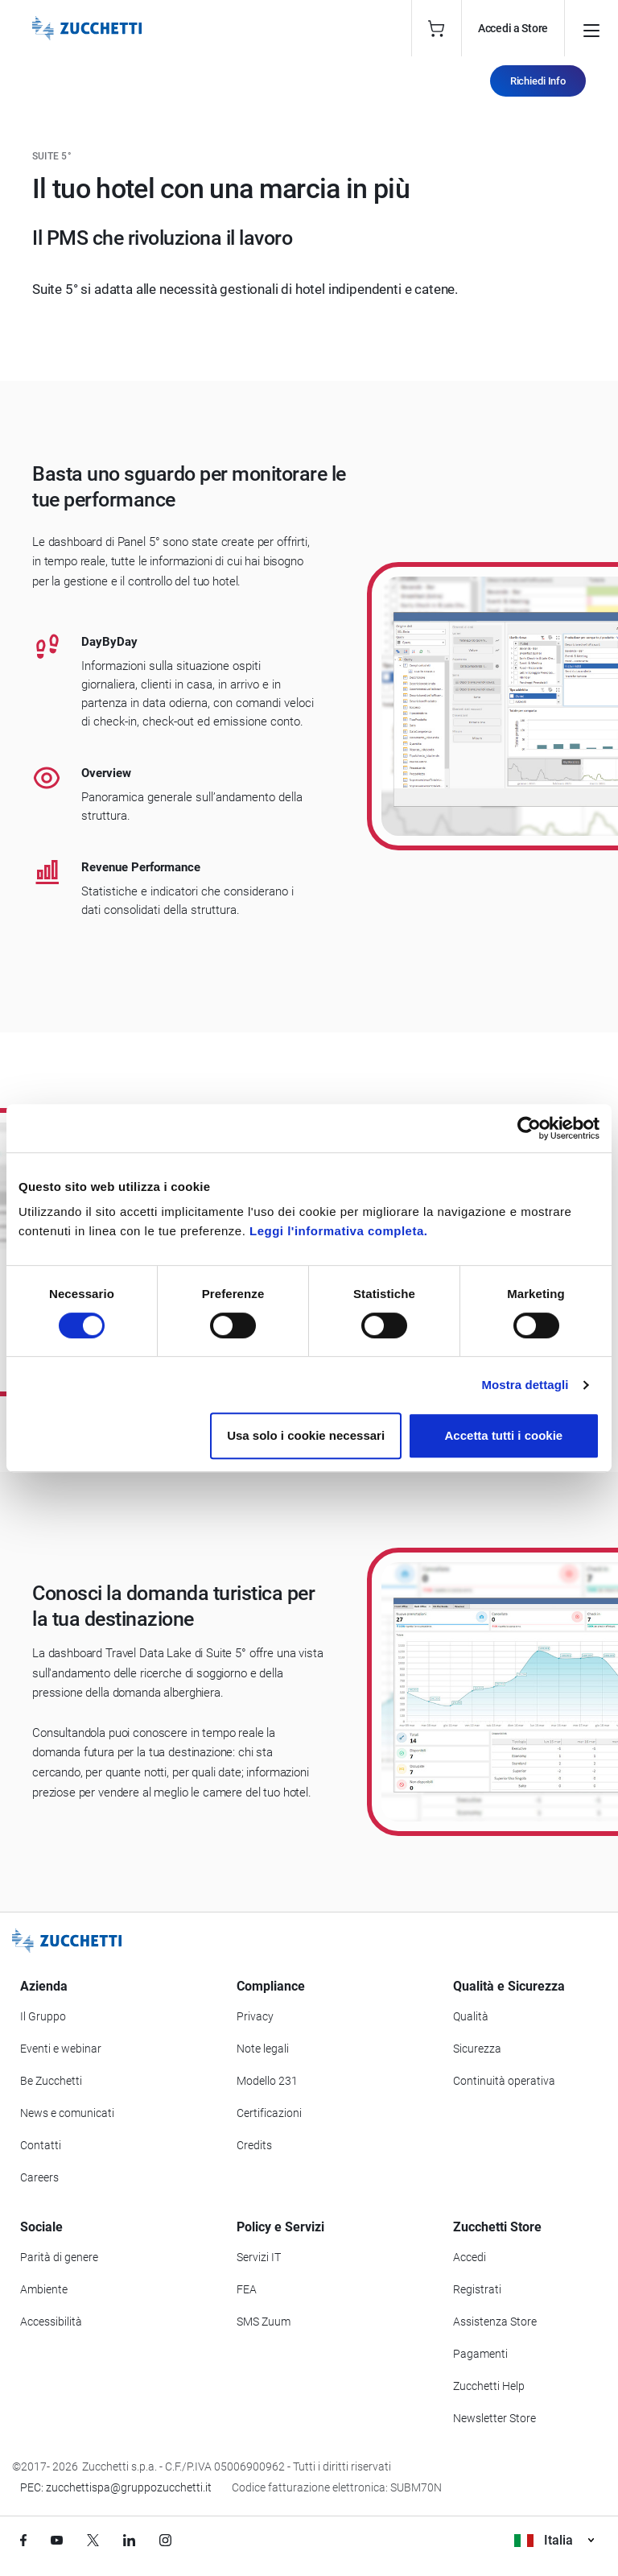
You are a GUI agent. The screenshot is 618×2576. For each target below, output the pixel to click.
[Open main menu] (591, 28)
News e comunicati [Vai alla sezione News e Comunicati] (67, 2113)
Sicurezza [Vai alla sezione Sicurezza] (477, 2048)
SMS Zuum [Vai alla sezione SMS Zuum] (263, 2321)
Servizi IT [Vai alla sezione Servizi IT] (259, 2257)
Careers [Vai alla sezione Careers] (39, 2177)
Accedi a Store (513, 28)
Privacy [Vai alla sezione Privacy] (255, 2016)
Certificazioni (269, 2113)
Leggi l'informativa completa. (338, 1231)
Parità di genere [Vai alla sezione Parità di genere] (59, 2257)
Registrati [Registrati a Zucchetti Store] (477, 2289)
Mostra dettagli (524, 1384)
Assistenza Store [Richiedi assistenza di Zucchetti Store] (495, 2321)
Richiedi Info (538, 81)
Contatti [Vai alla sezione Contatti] (40, 2145)
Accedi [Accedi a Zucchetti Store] (469, 2257)
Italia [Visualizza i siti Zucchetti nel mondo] (554, 2540)
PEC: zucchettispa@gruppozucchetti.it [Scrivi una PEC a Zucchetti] (116, 2487)
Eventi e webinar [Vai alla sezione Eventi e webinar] (60, 2048)
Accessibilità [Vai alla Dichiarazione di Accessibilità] (51, 2321)
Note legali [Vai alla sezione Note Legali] (263, 2048)
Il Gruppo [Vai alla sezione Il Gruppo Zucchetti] (43, 2016)
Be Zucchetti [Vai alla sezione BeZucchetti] (51, 2080)
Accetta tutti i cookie (504, 1435)
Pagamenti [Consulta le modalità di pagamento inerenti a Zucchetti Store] (480, 2353)
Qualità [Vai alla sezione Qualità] (470, 2016)
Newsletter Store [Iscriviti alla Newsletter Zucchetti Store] (494, 2418)
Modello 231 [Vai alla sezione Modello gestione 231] (267, 2080)
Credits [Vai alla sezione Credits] (254, 2145)
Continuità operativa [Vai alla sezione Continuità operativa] (504, 2080)
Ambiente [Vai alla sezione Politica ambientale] (44, 2289)
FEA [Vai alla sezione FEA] (247, 2289)
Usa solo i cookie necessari (306, 1435)
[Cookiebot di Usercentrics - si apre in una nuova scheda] (529, 1128)
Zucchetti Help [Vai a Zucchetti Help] (489, 2386)
